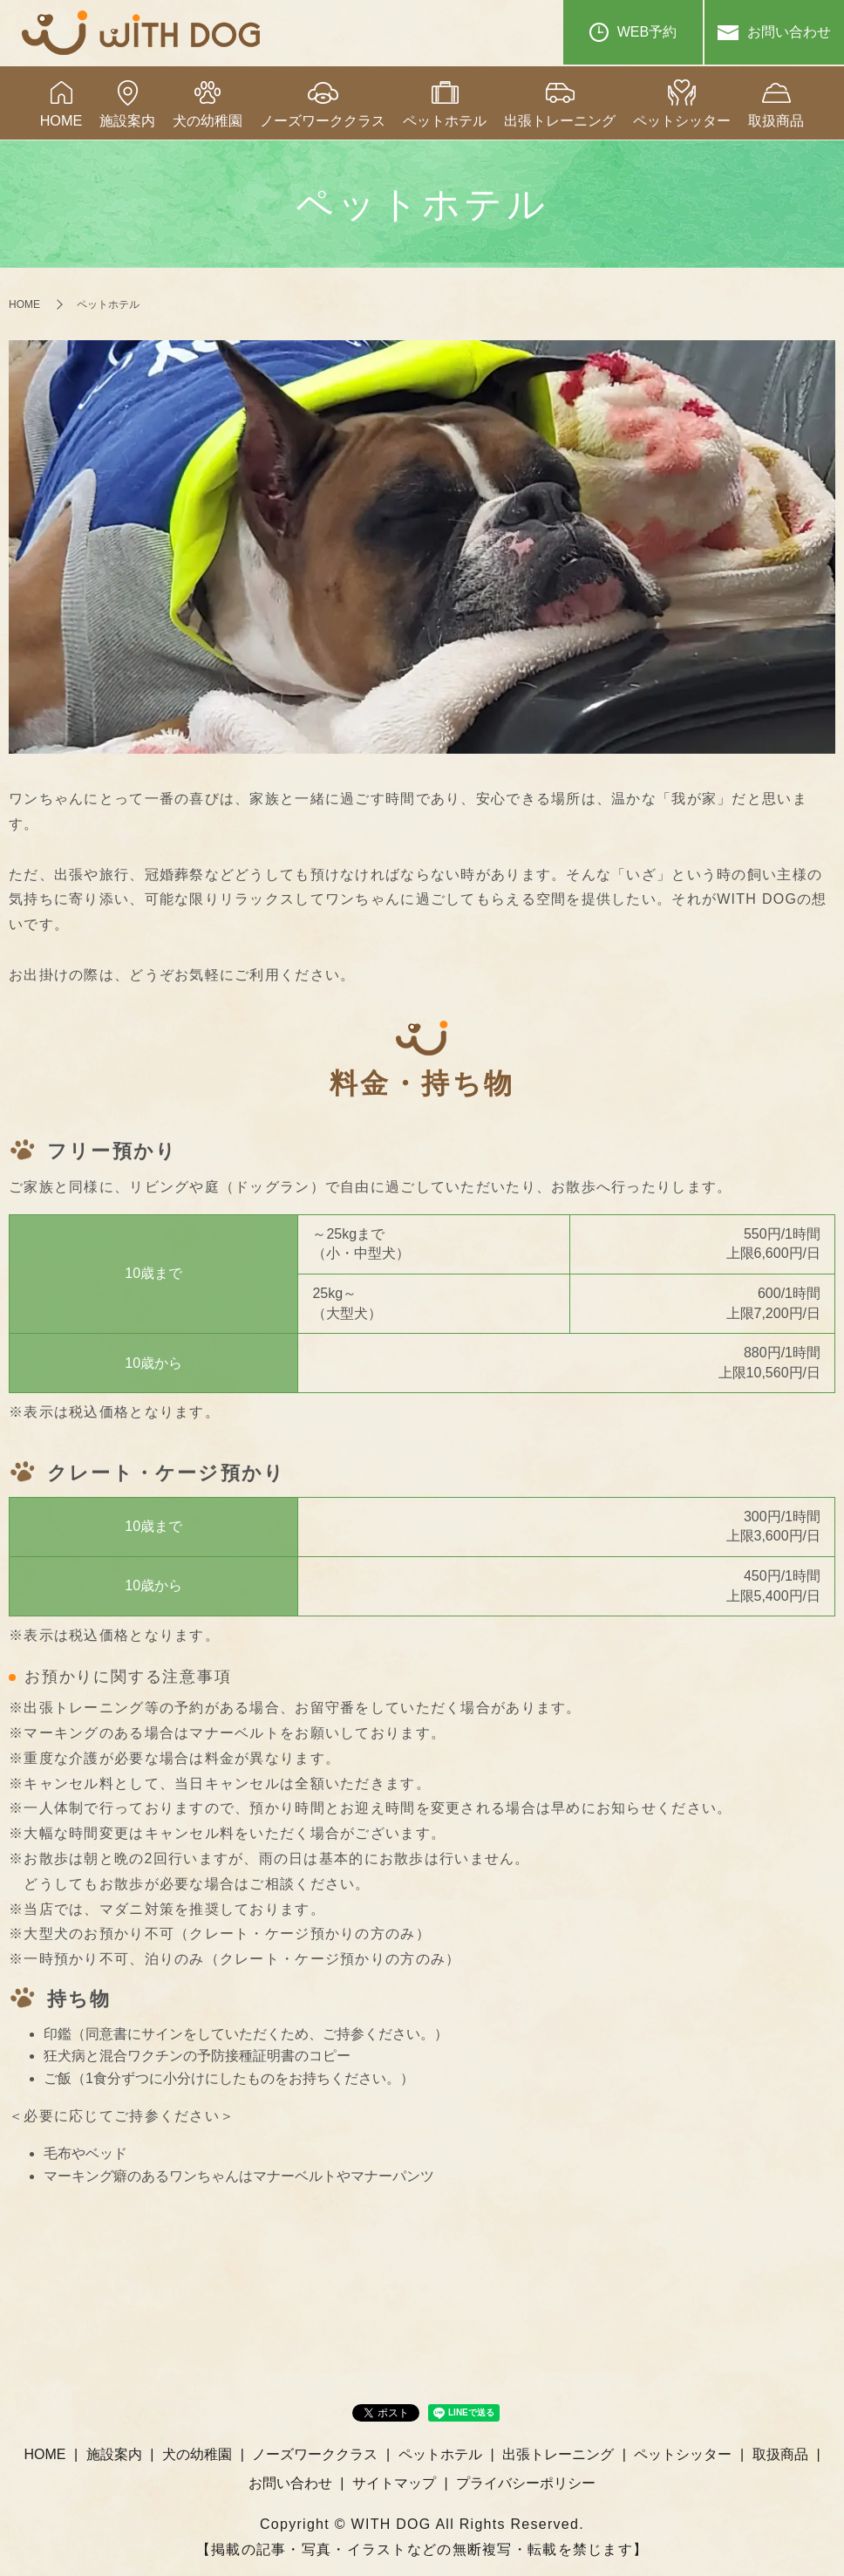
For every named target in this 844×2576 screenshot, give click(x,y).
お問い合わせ (774, 32)
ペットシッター (682, 120)
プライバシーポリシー (526, 2483)
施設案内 (127, 120)
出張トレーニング (560, 120)
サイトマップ (394, 2483)
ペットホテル (445, 120)
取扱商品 (776, 120)
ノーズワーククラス (322, 120)
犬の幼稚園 (207, 120)
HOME (61, 120)
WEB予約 (633, 32)
